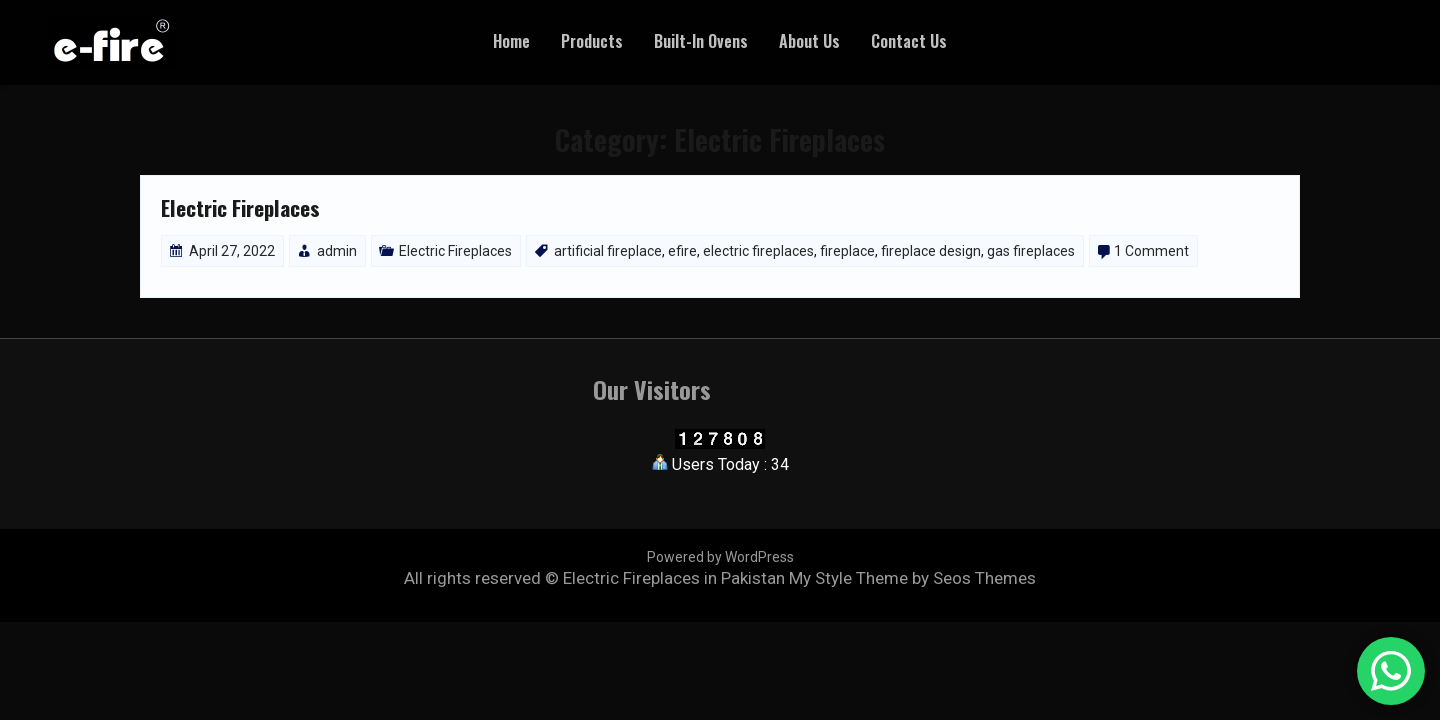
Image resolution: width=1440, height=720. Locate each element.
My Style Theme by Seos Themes (912, 578)
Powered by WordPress (720, 557)
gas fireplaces (1031, 251)
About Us (809, 41)
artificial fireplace (608, 251)
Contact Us (909, 41)
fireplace (847, 251)
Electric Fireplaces (240, 207)
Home (511, 41)
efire (682, 251)
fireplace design (931, 251)
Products (592, 41)
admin (337, 251)
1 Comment (1151, 251)
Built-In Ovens (701, 41)
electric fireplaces (758, 251)
